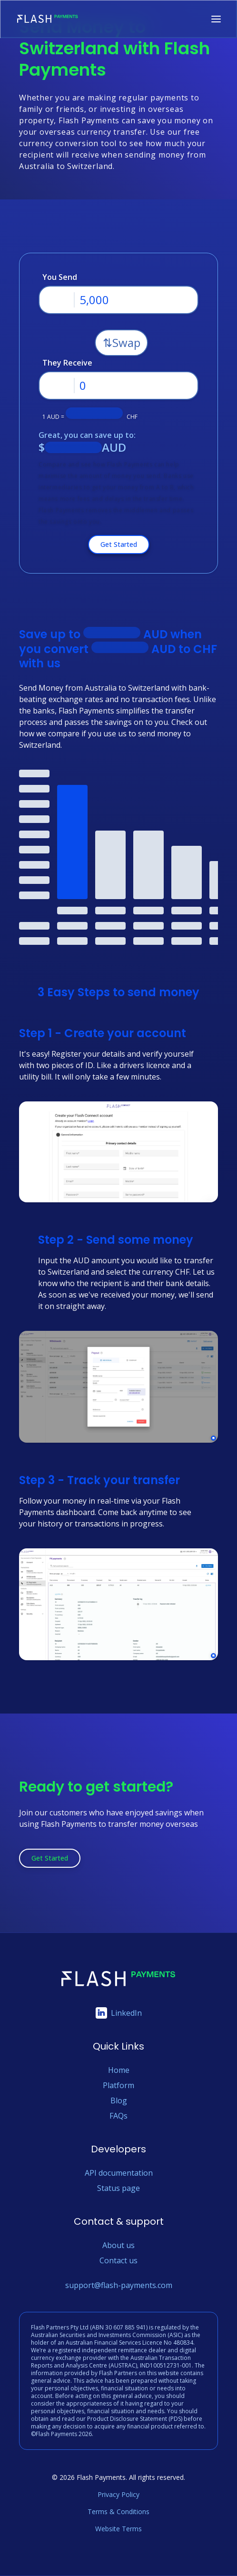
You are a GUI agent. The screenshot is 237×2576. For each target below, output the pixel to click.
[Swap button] (121, 342)
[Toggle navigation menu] (216, 19)
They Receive (67, 362)
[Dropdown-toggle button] (57, 300)
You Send (59, 277)
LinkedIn (119, 2013)
